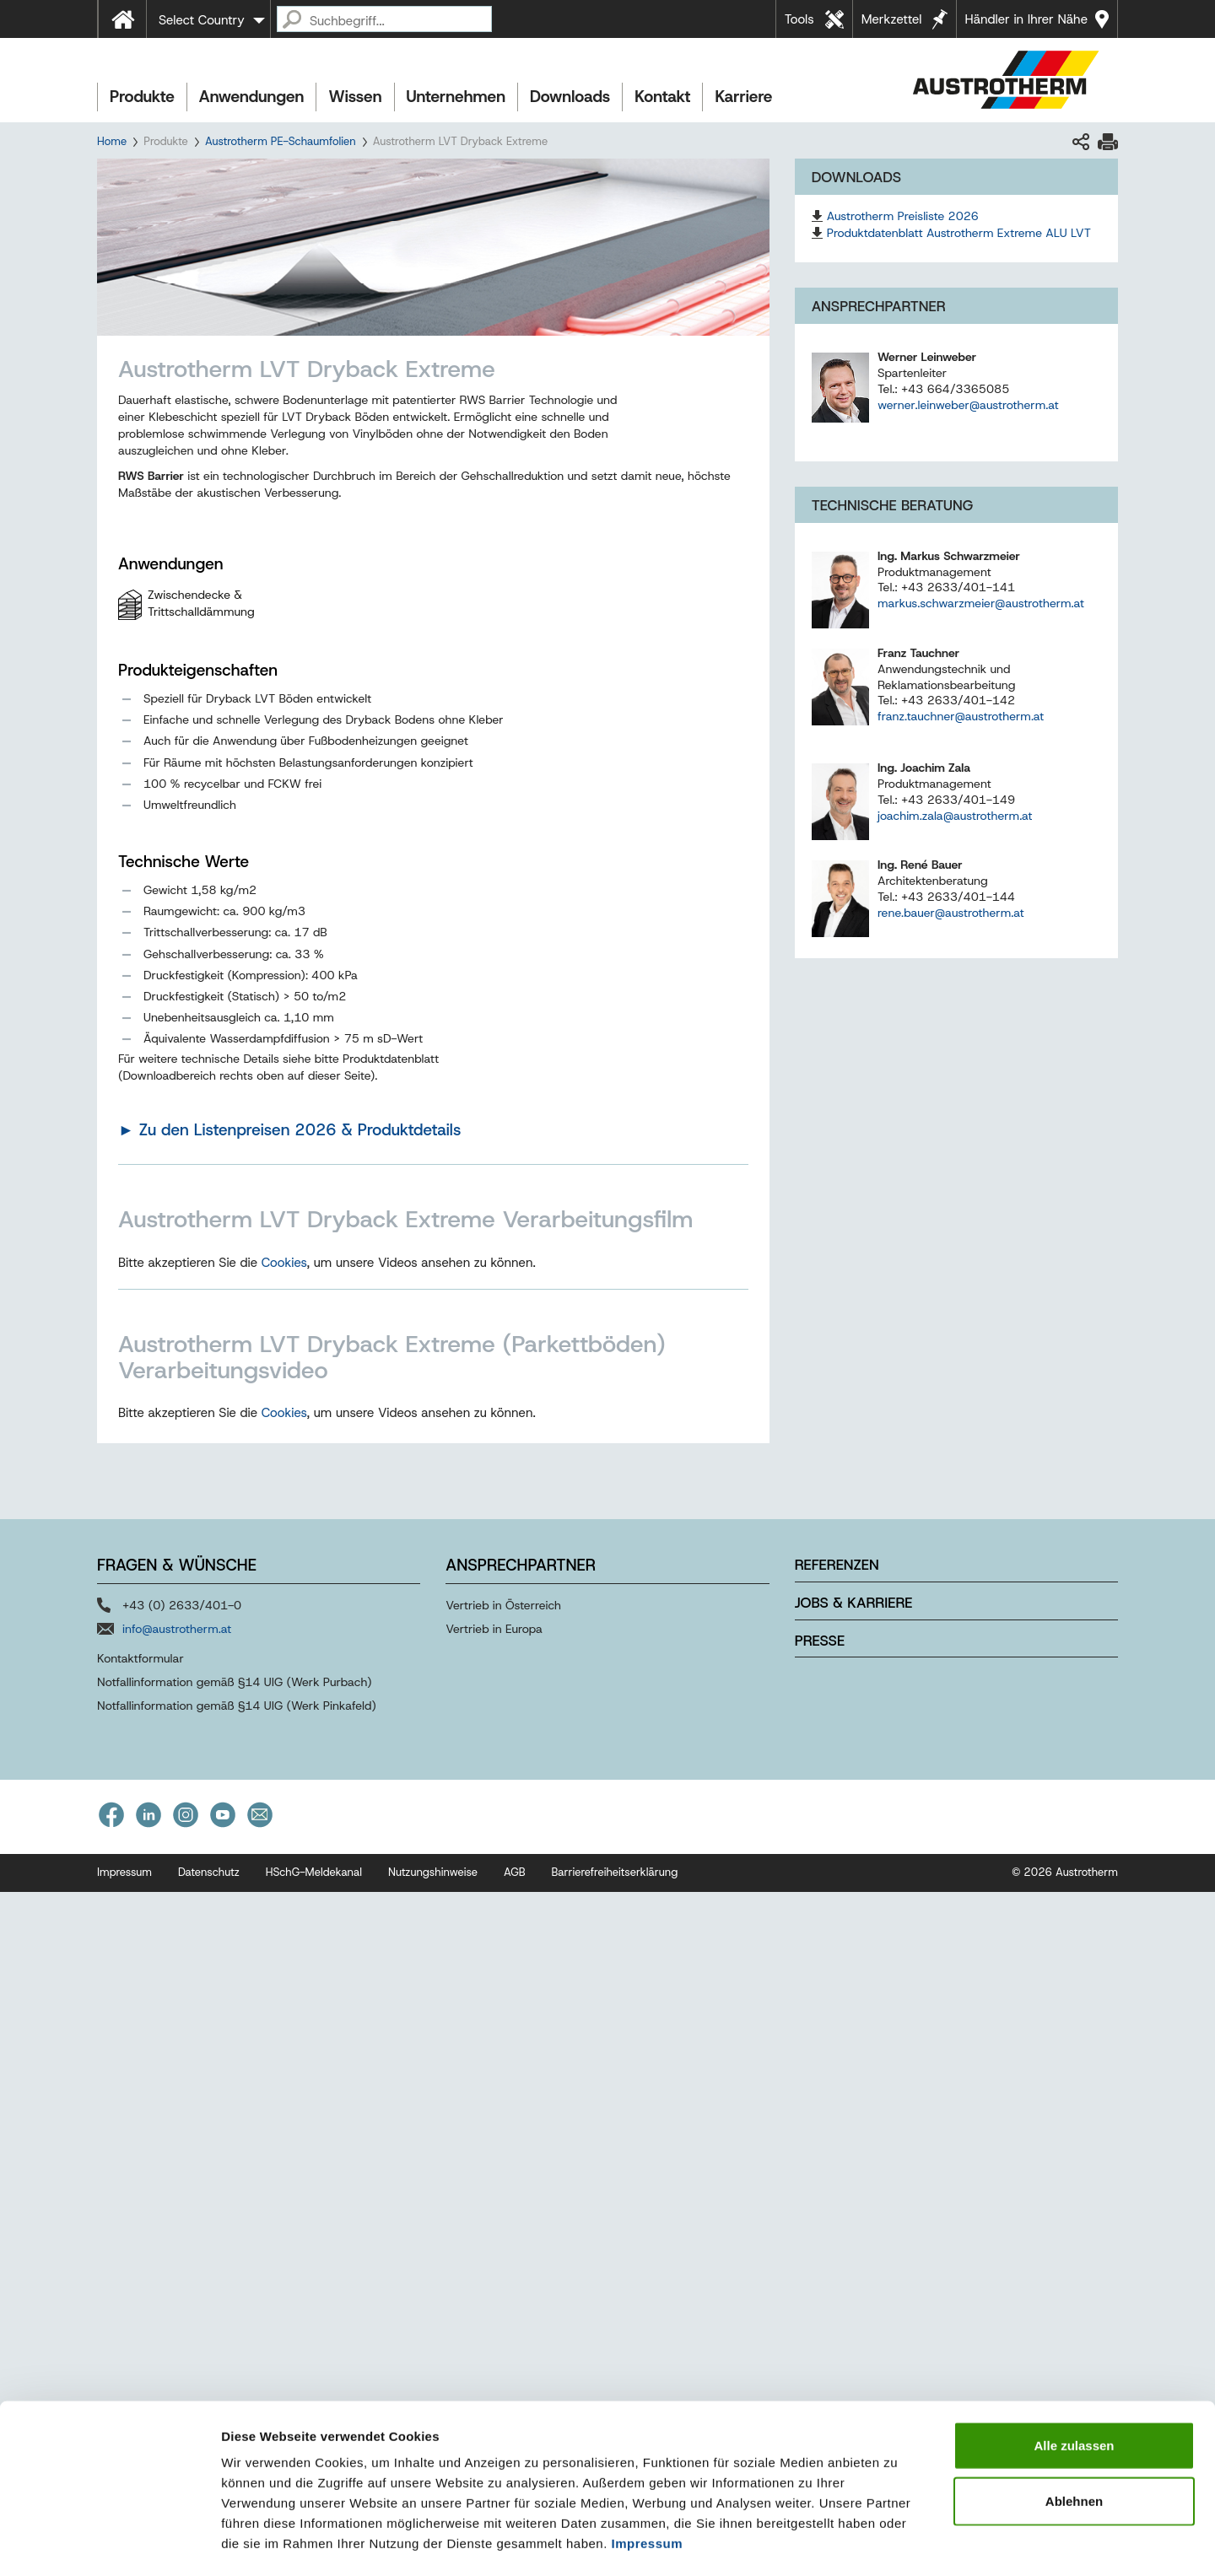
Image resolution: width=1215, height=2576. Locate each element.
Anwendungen (252, 96)
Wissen (354, 96)
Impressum (647, 2474)
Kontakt (662, 96)
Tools (799, 19)
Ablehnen (1074, 2432)
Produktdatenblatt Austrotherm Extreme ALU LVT (959, 232)
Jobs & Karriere (854, 2286)
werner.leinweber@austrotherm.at (968, 404)
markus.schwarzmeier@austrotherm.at (981, 603)
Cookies (284, 1604)
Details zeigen (897, 2543)
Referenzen (837, 2249)
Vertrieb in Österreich (503, 2290)
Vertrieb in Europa (494, 2313)
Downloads (570, 96)
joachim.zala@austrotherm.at (955, 815)
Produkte (142, 96)
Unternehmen (456, 96)
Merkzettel (891, 19)
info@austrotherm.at (176, 2313)
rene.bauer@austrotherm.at (951, 912)
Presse (820, 2324)
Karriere (743, 96)
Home (112, 141)
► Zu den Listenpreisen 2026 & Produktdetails (289, 1129)
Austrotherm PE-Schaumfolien (280, 141)
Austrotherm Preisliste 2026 (903, 216)
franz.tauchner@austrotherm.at (961, 716)
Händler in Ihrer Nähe (1026, 19)
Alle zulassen (1074, 2376)
